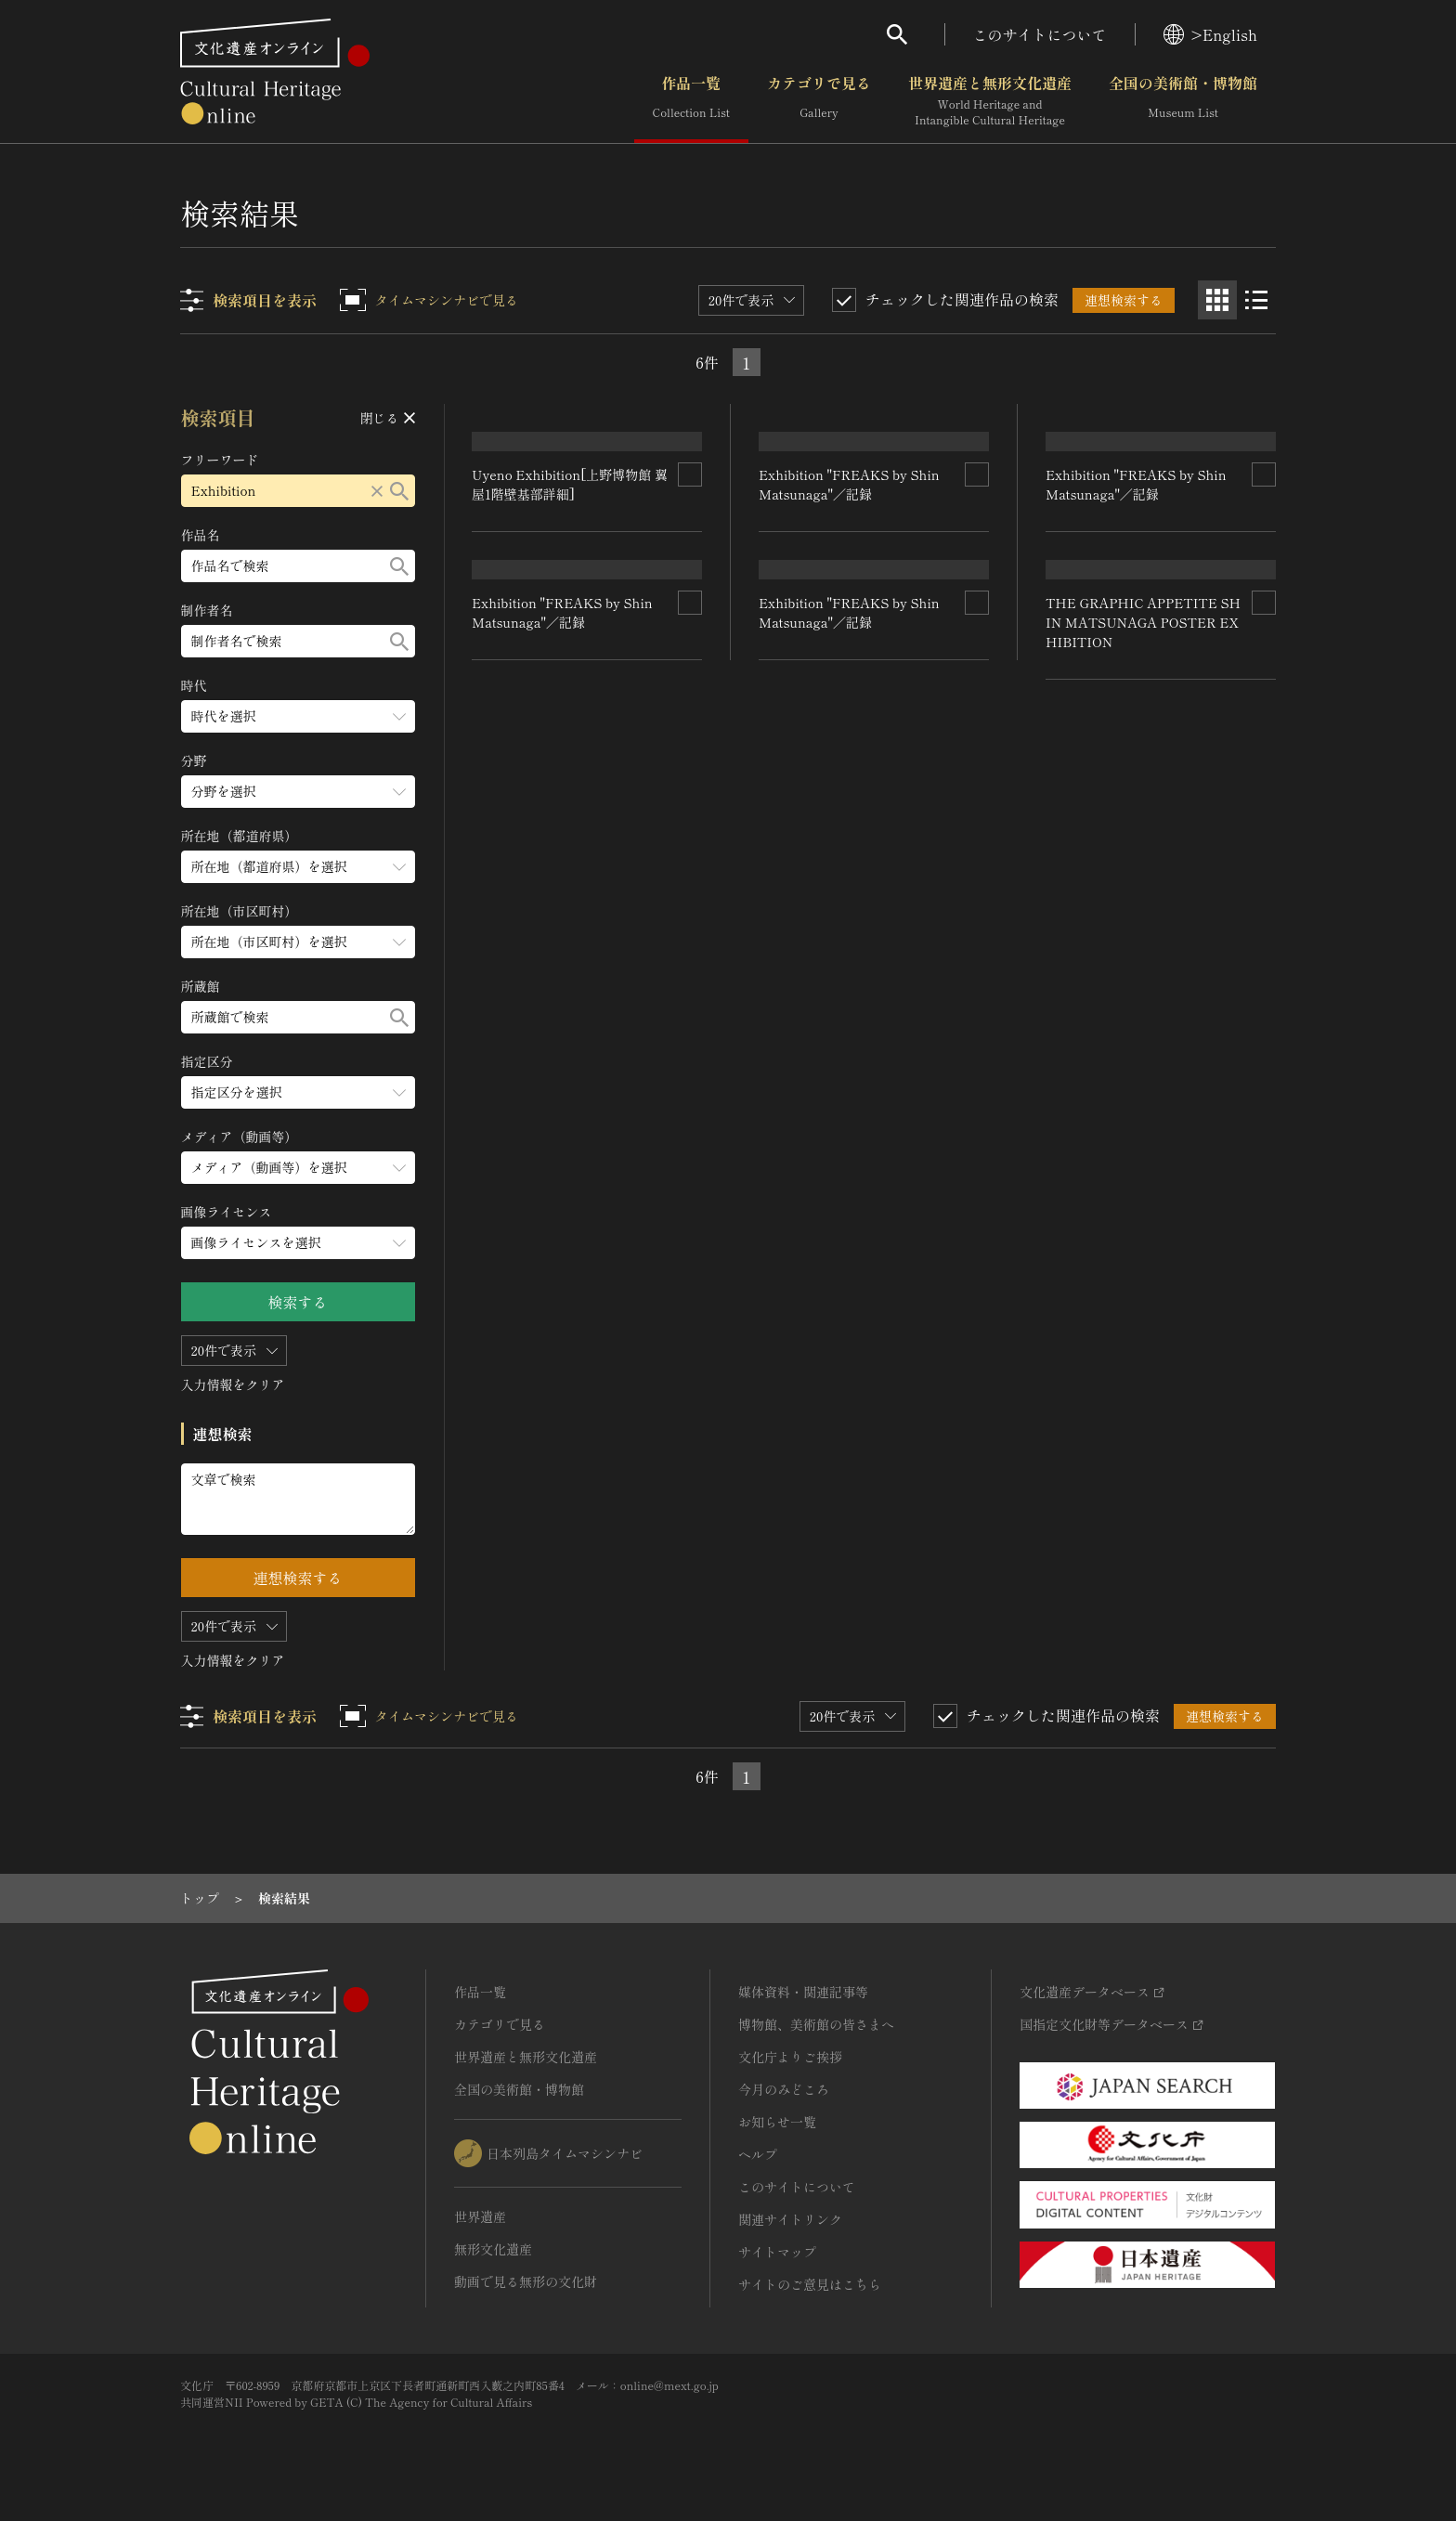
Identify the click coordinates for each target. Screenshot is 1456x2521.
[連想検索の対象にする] (691, 626)
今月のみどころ (783, 2089)
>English (1210, 34)
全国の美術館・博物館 (1183, 101)
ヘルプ (757, 2154)
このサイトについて (1040, 34)
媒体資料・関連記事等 (803, 1991)
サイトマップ (777, 2251)
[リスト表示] (1256, 299)
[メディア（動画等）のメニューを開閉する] (298, 1167)
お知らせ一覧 (777, 2121)
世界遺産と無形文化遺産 (990, 101)
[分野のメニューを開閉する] (298, 791)
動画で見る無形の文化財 (525, 2281)
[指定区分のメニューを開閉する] (298, 1092)
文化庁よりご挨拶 (790, 2056)
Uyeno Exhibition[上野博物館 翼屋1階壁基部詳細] (571, 636)
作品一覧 (691, 101)
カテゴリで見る (819, 101)
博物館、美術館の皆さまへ (816, 2024)
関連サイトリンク (790, 2219)
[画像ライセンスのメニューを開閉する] (298, 1243)
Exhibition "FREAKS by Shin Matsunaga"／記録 (563, 1071)
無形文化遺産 (493, 2249)
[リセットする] (377, 490)
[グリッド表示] (1217, 299)
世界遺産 (480, 2216)
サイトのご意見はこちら (809, 2284)
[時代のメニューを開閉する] (298, 716)
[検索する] (399, 490)
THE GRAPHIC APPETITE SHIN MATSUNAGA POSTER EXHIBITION (1143, 1233)
